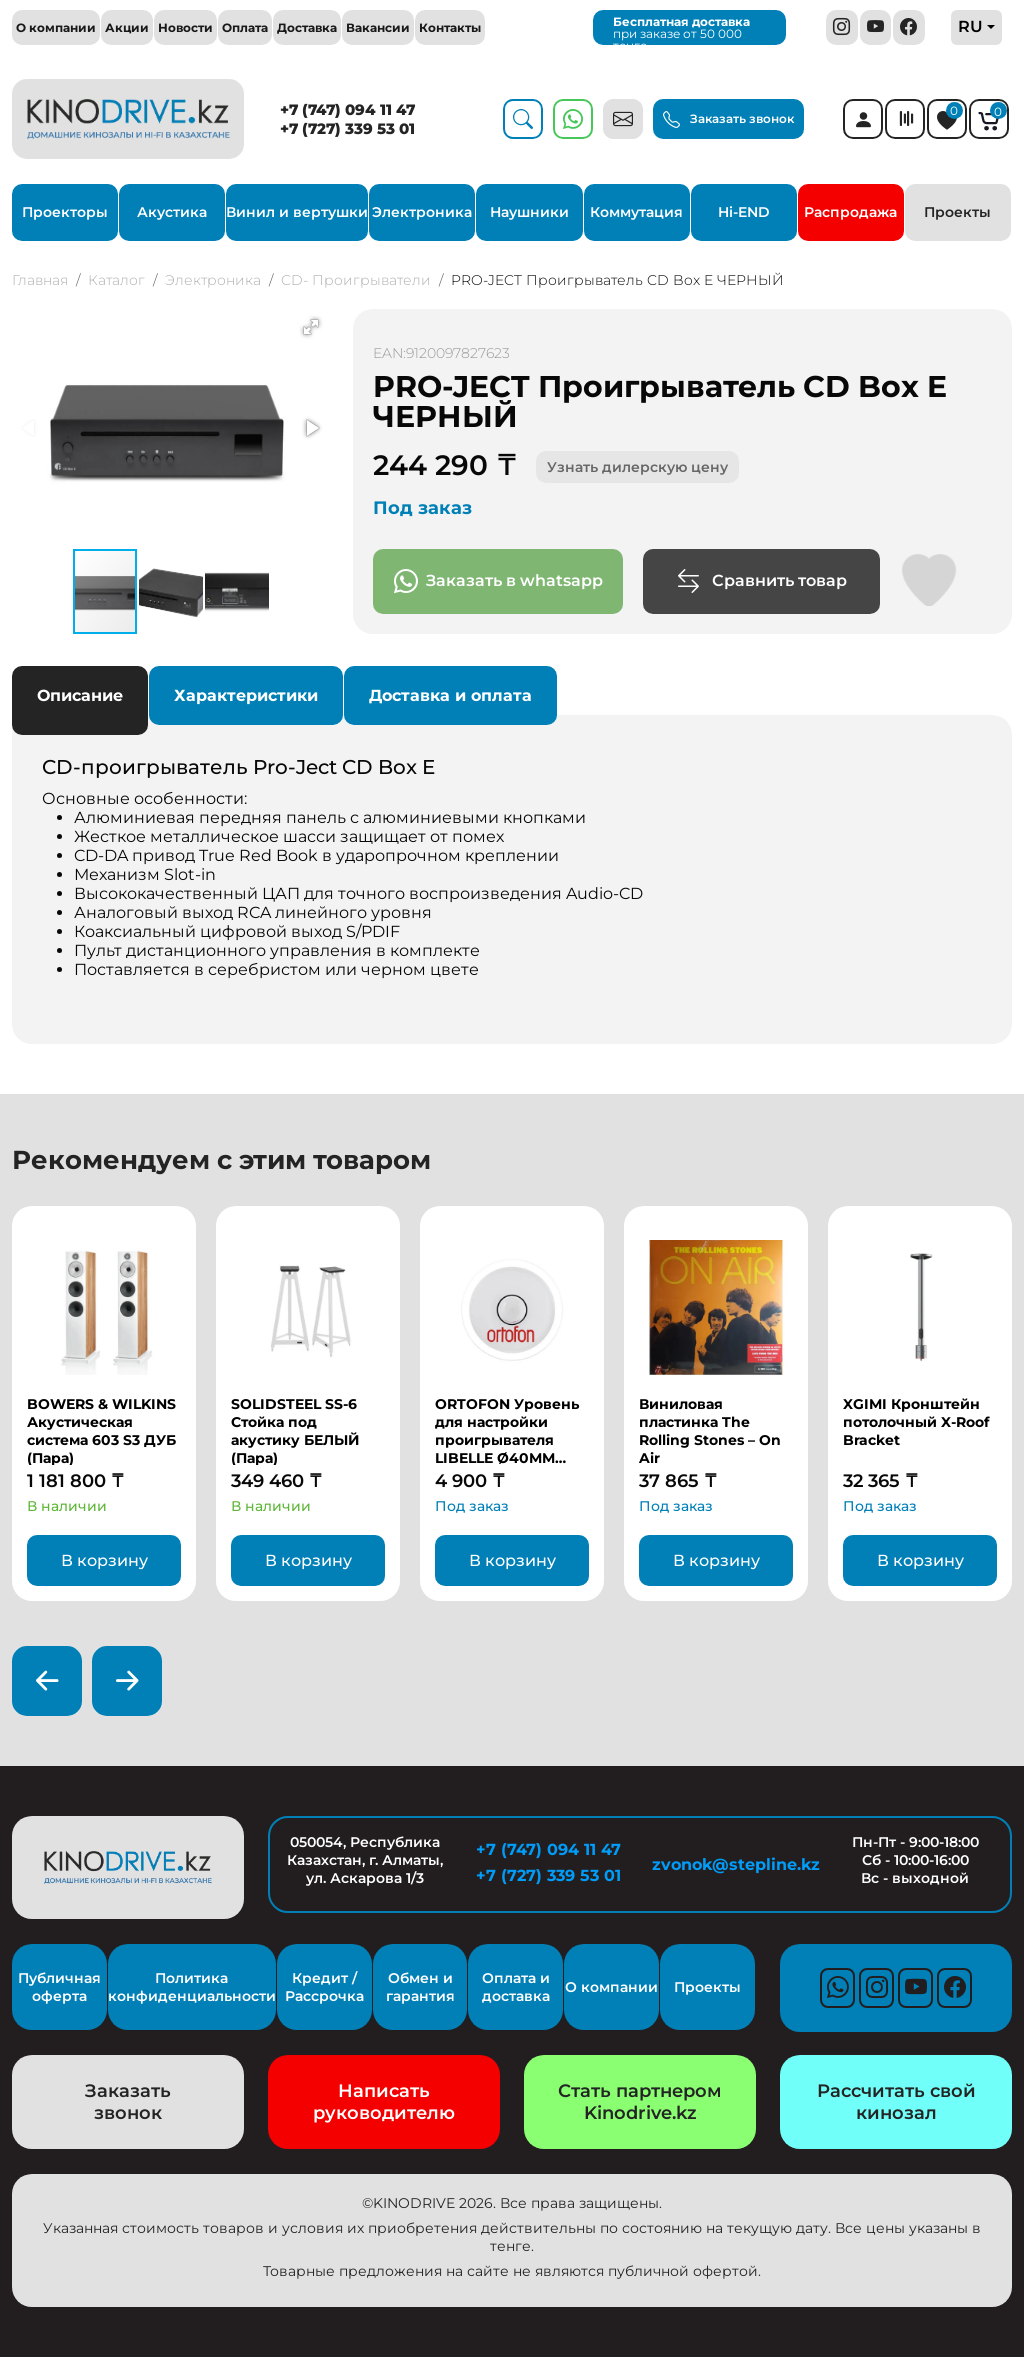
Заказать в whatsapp (498, 581)
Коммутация (636, 212)
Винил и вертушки (297, 212)
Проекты (957, 212)
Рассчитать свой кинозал (896, 2102)
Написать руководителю (384, 2102)
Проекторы (65, 212)
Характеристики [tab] (246, 695)
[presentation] (47, 1681)
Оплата (245, 27)
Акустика (172, 212)
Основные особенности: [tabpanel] (512, 884)
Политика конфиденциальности (192, 1987)
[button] (311, 327)
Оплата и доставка (516, 1987)
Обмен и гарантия (420, 1987)
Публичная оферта (59, 1987)
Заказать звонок (728, 120)
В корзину (104, 1560)
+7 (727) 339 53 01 (347, 128)
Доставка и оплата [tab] (450, 695)
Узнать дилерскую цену (637, 467)
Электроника (422, 212)
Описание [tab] (80, 695)
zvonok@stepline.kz (732, 1864)
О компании (56, 27)
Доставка (307, 27)
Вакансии (378, 27)
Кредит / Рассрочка (324, 1987)
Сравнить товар (761, 581)
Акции (127, 27)
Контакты (450, 27)
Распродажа (850, 212)
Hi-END (744, 212)
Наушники (529, 212)
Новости (185, 27)
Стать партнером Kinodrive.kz (640, 2102)
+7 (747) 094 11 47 (347, 109)
